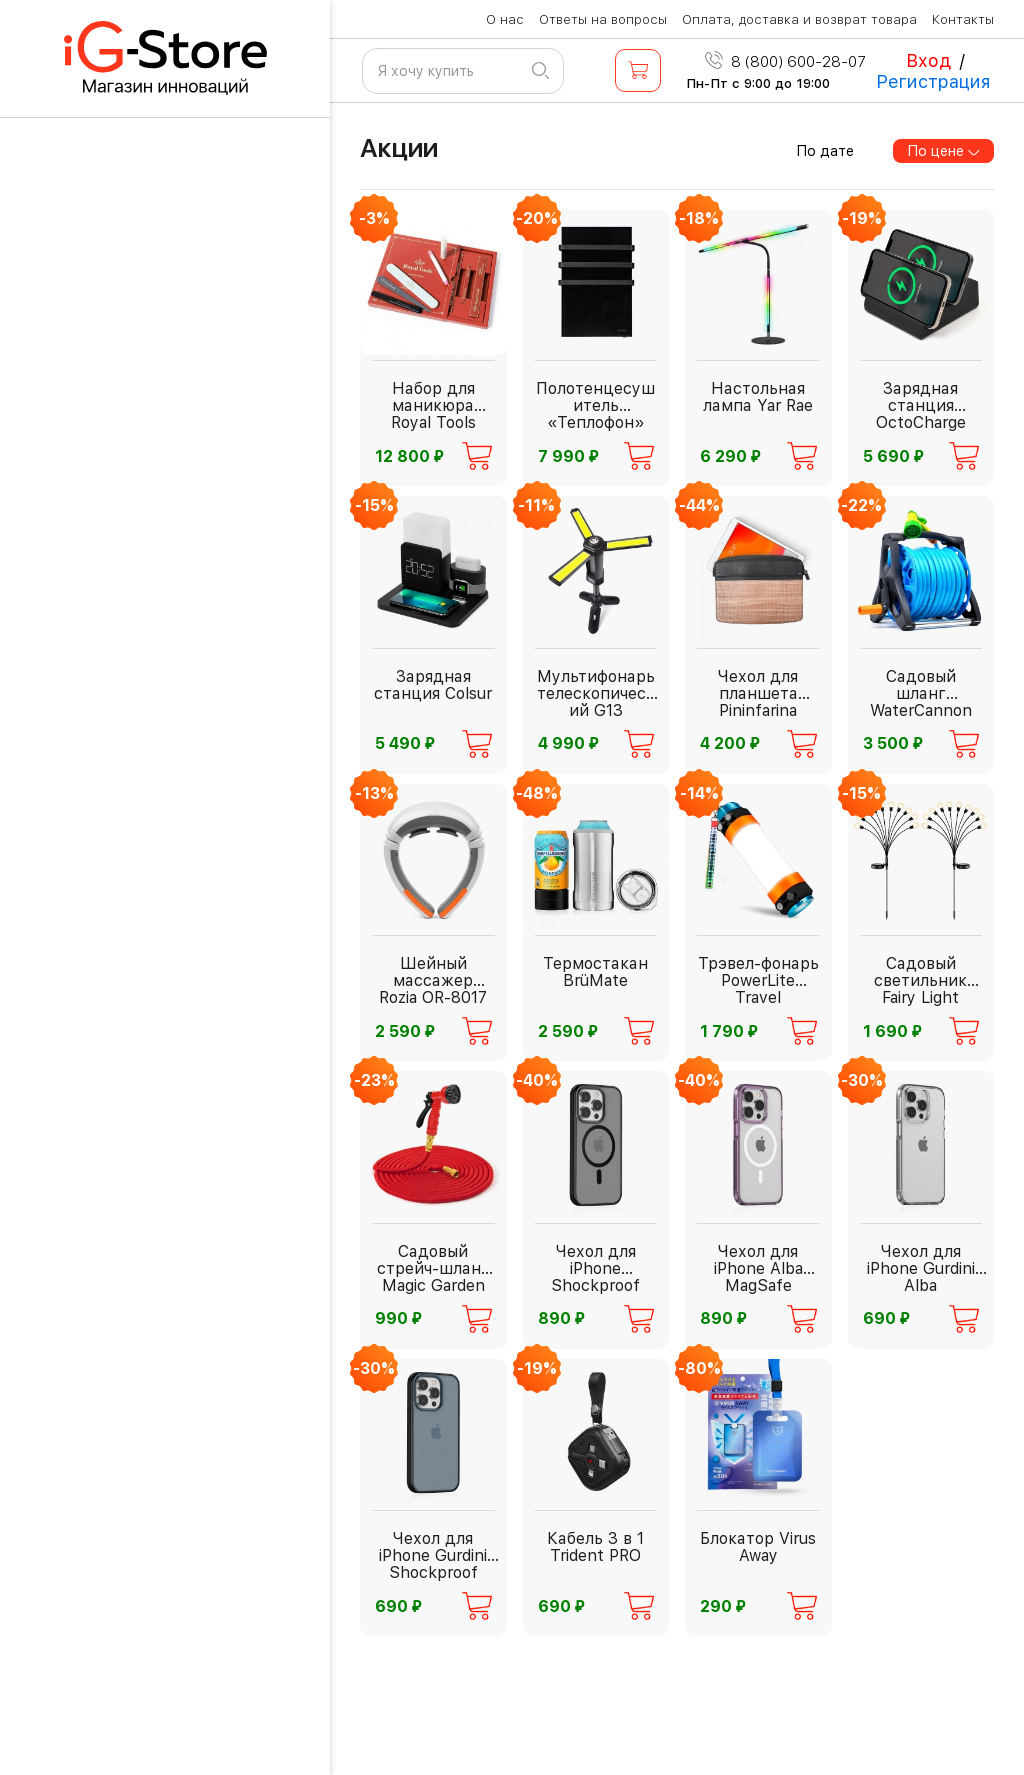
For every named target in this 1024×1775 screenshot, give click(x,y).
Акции (399, 147)
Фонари (93, 635)
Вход (928, 60)
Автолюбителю (124, 909)
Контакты (963, 19)
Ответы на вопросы (603, 19)
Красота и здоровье (144, 1265)
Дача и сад (108, 1021)
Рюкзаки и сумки (133, 1731)
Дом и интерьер (127, 1411)
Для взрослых (120, 443)
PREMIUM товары (131, 1209)
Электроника (116, 1579)
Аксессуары (113, 747)
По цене (944, 151)
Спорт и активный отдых (164, 1467)
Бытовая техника (132, 499)
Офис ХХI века (122, 1523)
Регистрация (933, 81)
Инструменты (119, 691)
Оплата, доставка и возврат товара (799, 19)
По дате (825, 151)
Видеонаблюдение (140, 965)
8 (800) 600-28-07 (785, 62)
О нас (505, 19)
